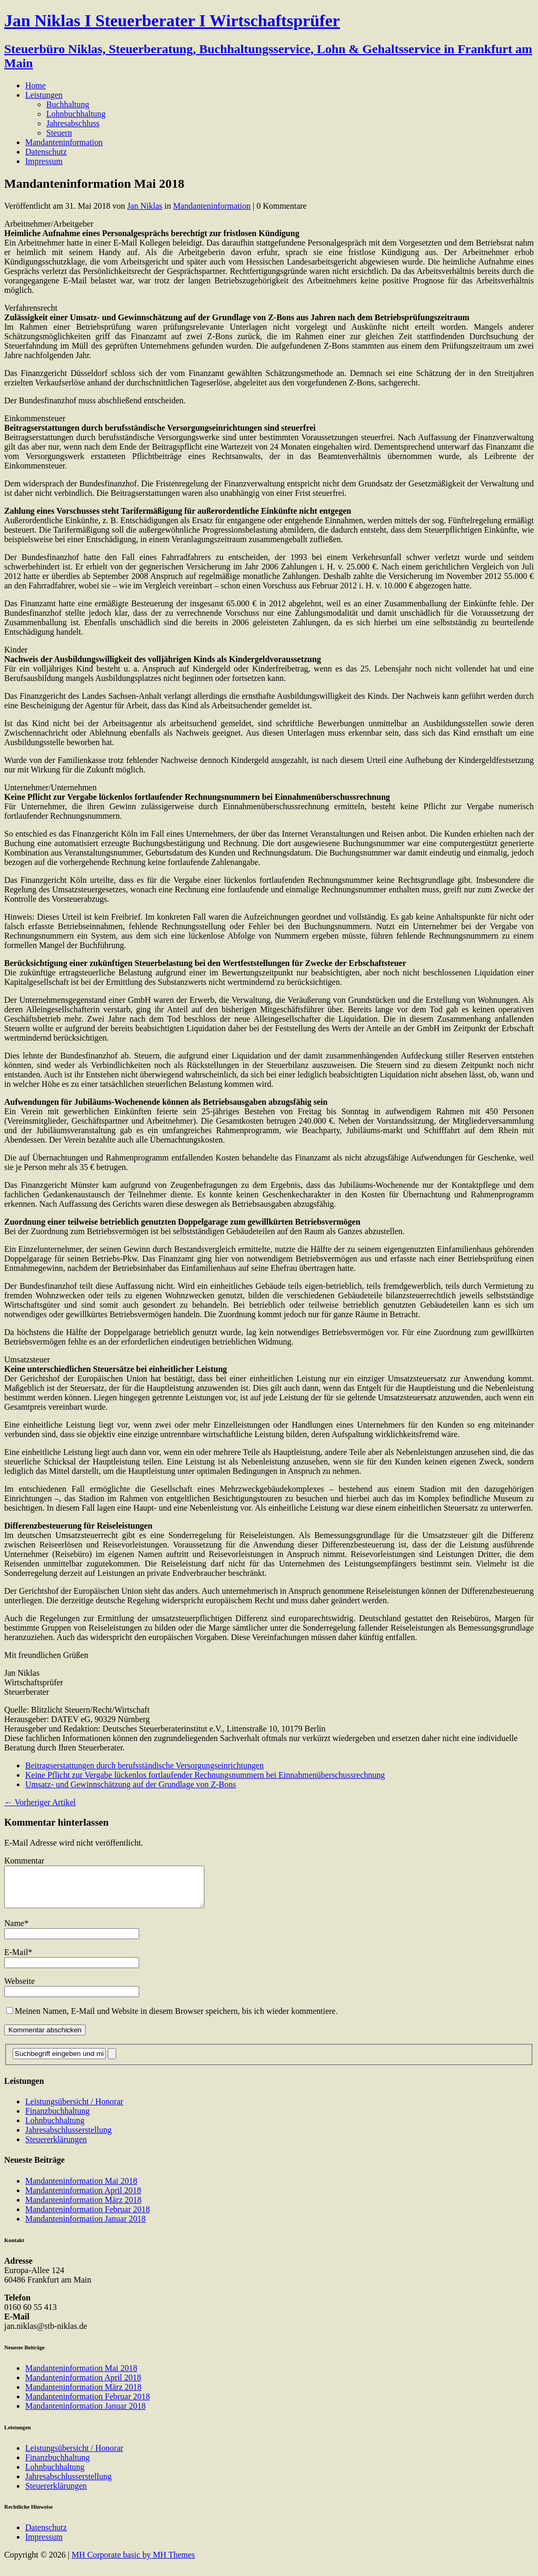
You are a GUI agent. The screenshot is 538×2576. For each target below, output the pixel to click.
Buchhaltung (67, 104)
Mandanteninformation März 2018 (83, 2207)
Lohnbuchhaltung (76, 113)
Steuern (59, 132)
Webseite (19, 1988)
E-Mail (16, 1960)
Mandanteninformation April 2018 (83, 2198)
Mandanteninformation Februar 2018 (87, 2217)
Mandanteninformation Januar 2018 (85, 2226)
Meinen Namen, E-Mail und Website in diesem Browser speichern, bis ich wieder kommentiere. (176, 2018)
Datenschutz (46, 151)
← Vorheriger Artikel (40, 1802)
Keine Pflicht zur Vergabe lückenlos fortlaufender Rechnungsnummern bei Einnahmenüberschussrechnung (205, 1774)
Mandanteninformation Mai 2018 (81, 2188)
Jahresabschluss (72, 123)
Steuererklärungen (56, 2147)
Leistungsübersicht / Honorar (74, 2109)
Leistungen (44, 94)
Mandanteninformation (64, 142)
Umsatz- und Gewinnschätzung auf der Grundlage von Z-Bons (130, 1784)
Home (35, 85)
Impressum (44, 161)
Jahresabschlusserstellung (68, 2137)
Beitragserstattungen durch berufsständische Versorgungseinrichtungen (144, 1765)
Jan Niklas (144, 205)
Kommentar (24, 1860)
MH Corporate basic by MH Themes (133, 2562)
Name (14, 1931)
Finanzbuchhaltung (57, 2118)
